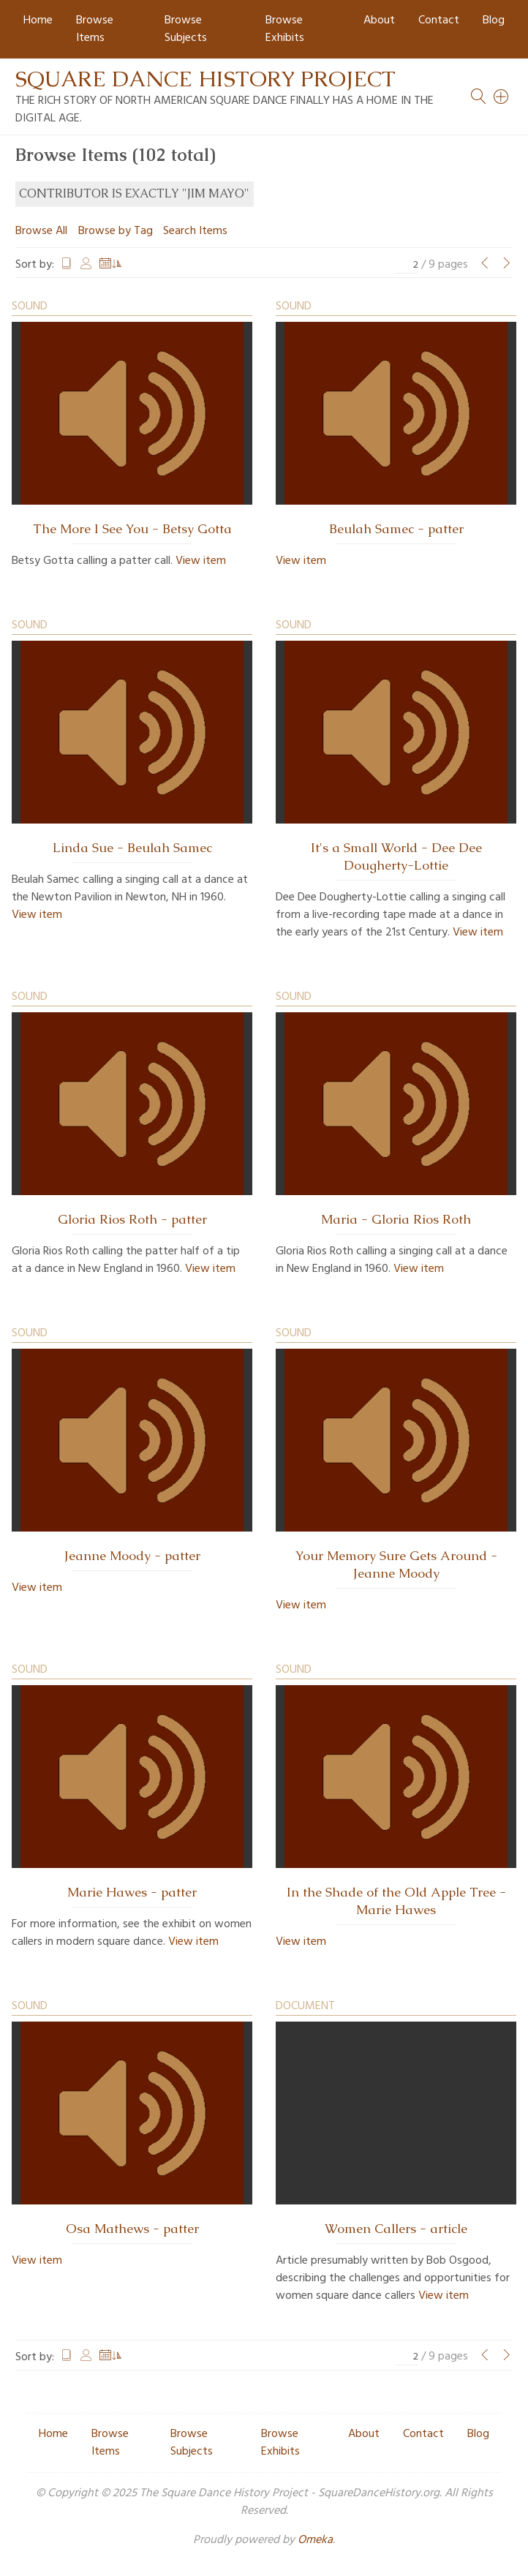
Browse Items (94, 29)
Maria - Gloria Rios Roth (396, 1219)
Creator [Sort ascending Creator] (86, 265)
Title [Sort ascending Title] (66, 265)
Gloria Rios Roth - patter (132, 1219)
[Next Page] (507, 264)
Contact (438, 20)
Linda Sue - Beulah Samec (132, 848)
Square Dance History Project (205, 78)
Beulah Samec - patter (396, 529)
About (379, 20)
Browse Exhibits (284, 29)
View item (201, 561)
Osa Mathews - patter (132, 2229)
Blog (494, 20)
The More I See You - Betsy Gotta (132, 529)
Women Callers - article (396, 2229)
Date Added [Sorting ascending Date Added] (111, 265)
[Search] (501, 96)
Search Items (195, 231)
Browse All (41, 231)
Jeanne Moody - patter (132, 1556)
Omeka (315, 2540)
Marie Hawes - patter (132, 1892)
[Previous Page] (485, 264)
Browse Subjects (186, 29)
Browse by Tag (115, 231)
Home (38, 20)
